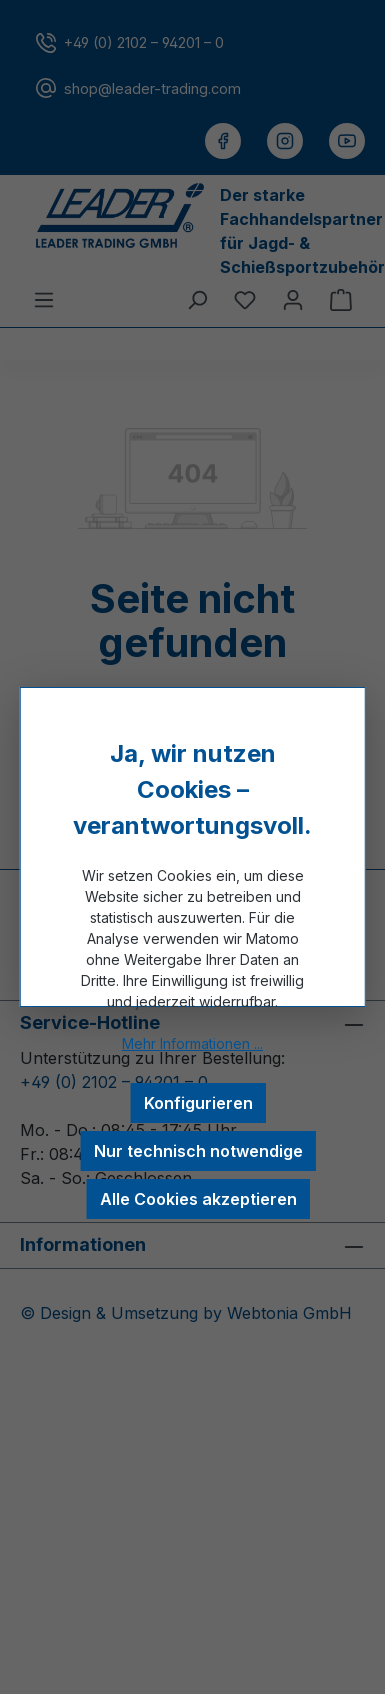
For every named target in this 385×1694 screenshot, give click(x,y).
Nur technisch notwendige (198, 1151)
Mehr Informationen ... (192, 1043)
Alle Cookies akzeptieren (198, 1199)
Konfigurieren (198, 1103)
